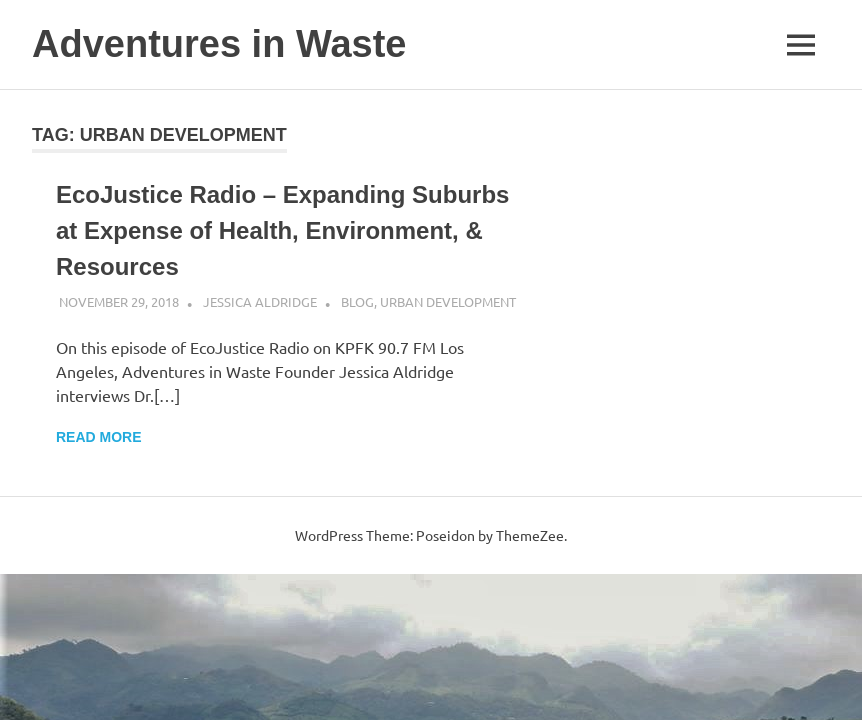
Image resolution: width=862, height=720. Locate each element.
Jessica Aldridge (260, 301)
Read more (99, 437)
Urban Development (448, 301)
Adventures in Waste (219, 44)
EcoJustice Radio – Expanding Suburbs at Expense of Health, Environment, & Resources (282, 230)
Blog (357, 301)
